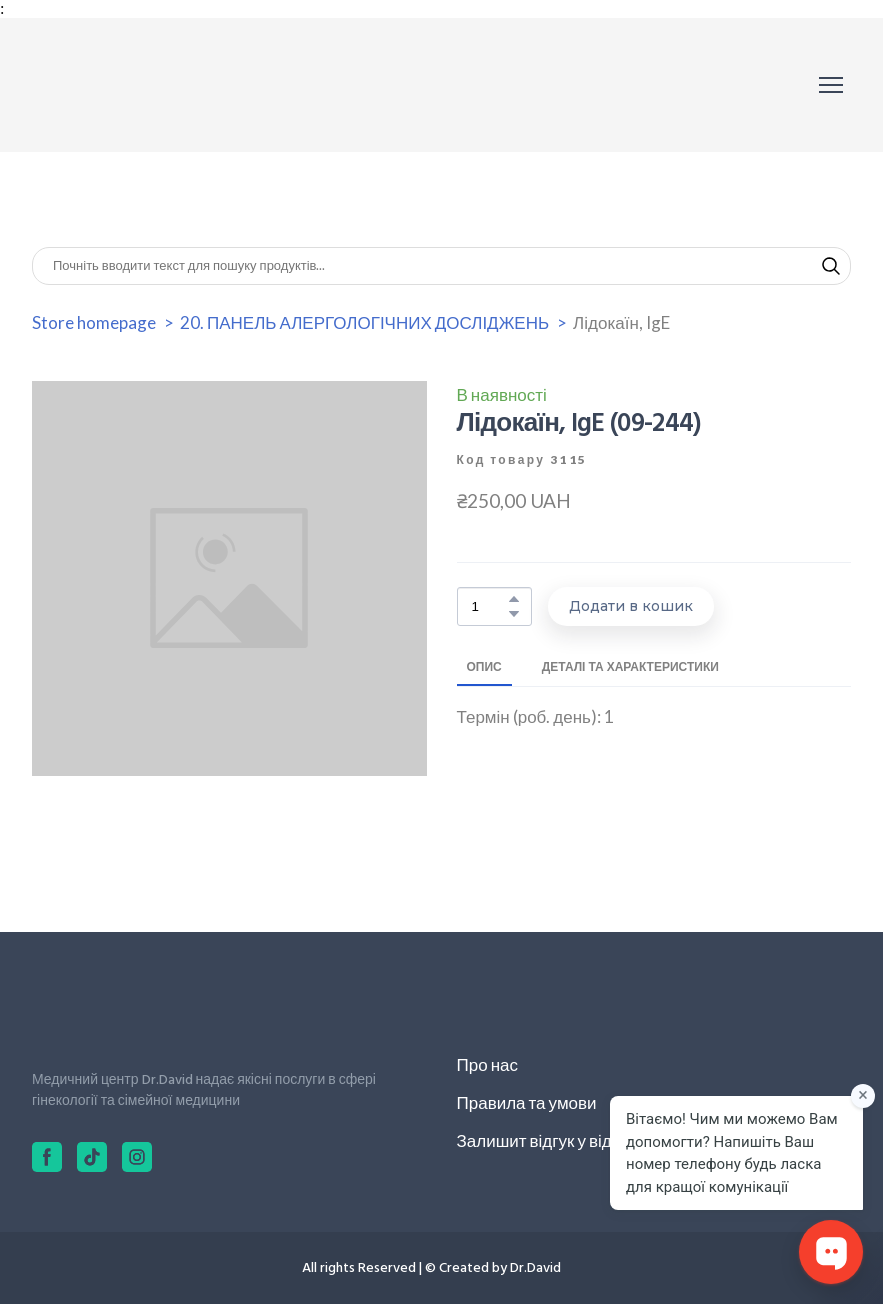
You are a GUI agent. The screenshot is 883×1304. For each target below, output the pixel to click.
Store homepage (94, 322)
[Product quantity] (489, 606)
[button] (831, 266)
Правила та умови (527, 1102)
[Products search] (441, 266)
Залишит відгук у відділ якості (571, 1140)
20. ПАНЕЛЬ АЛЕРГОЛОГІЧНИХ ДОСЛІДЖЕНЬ (364, 322)
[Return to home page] (121, 85)
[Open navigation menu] (831, 85)
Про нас (487, 1064)
